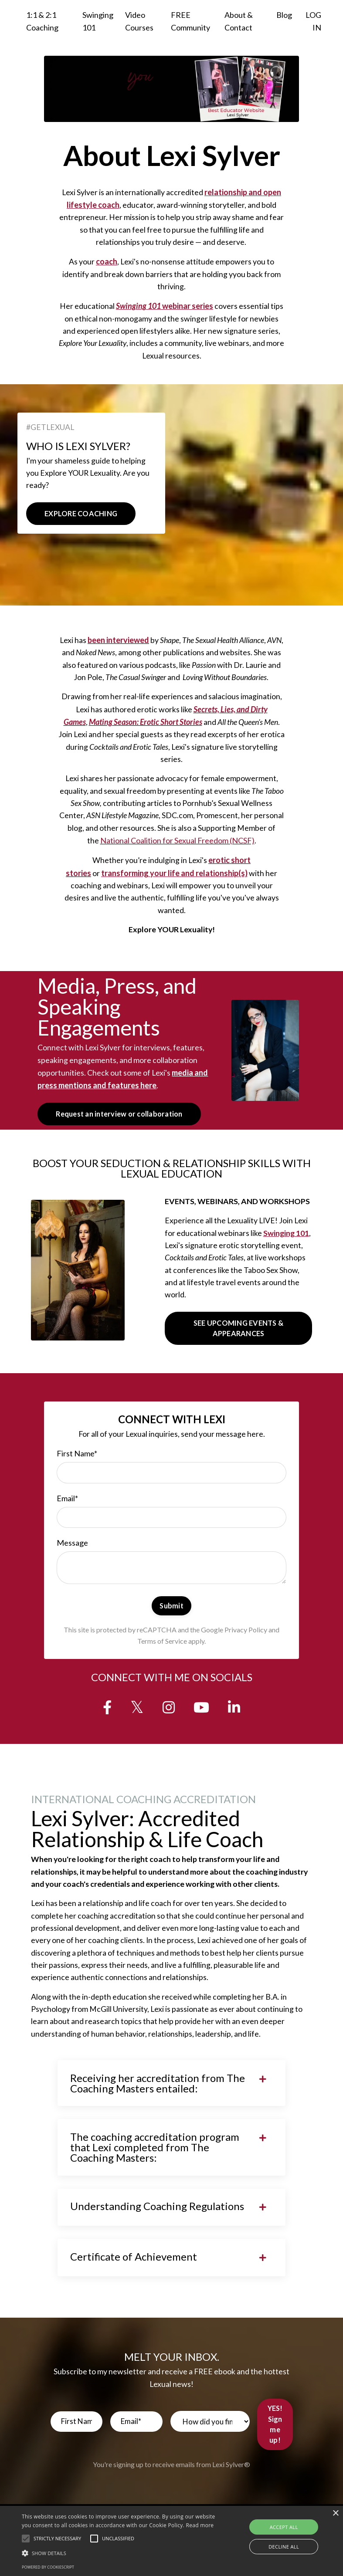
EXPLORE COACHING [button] (80, 515)
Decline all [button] (283, 2546)
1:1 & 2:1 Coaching (42, 21)
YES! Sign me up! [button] (275, 2440)
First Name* (77, 1459)
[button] (25, 2538)
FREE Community (190, 21)
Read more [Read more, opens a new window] (200, 2525)
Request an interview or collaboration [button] (119, 1117)
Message (72, 1549)
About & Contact (238, 21)
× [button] (335, 2513)
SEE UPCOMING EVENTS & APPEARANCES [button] (238, 1333)
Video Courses (139, 21)
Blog (284, 15)
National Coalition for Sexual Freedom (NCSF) (177, 844)
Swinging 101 (97, 21)
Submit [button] (171, 1613)
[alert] (171, 2541)
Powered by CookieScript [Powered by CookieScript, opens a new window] (48, 2567)
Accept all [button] (284, 2527)
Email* (67, 1504)
